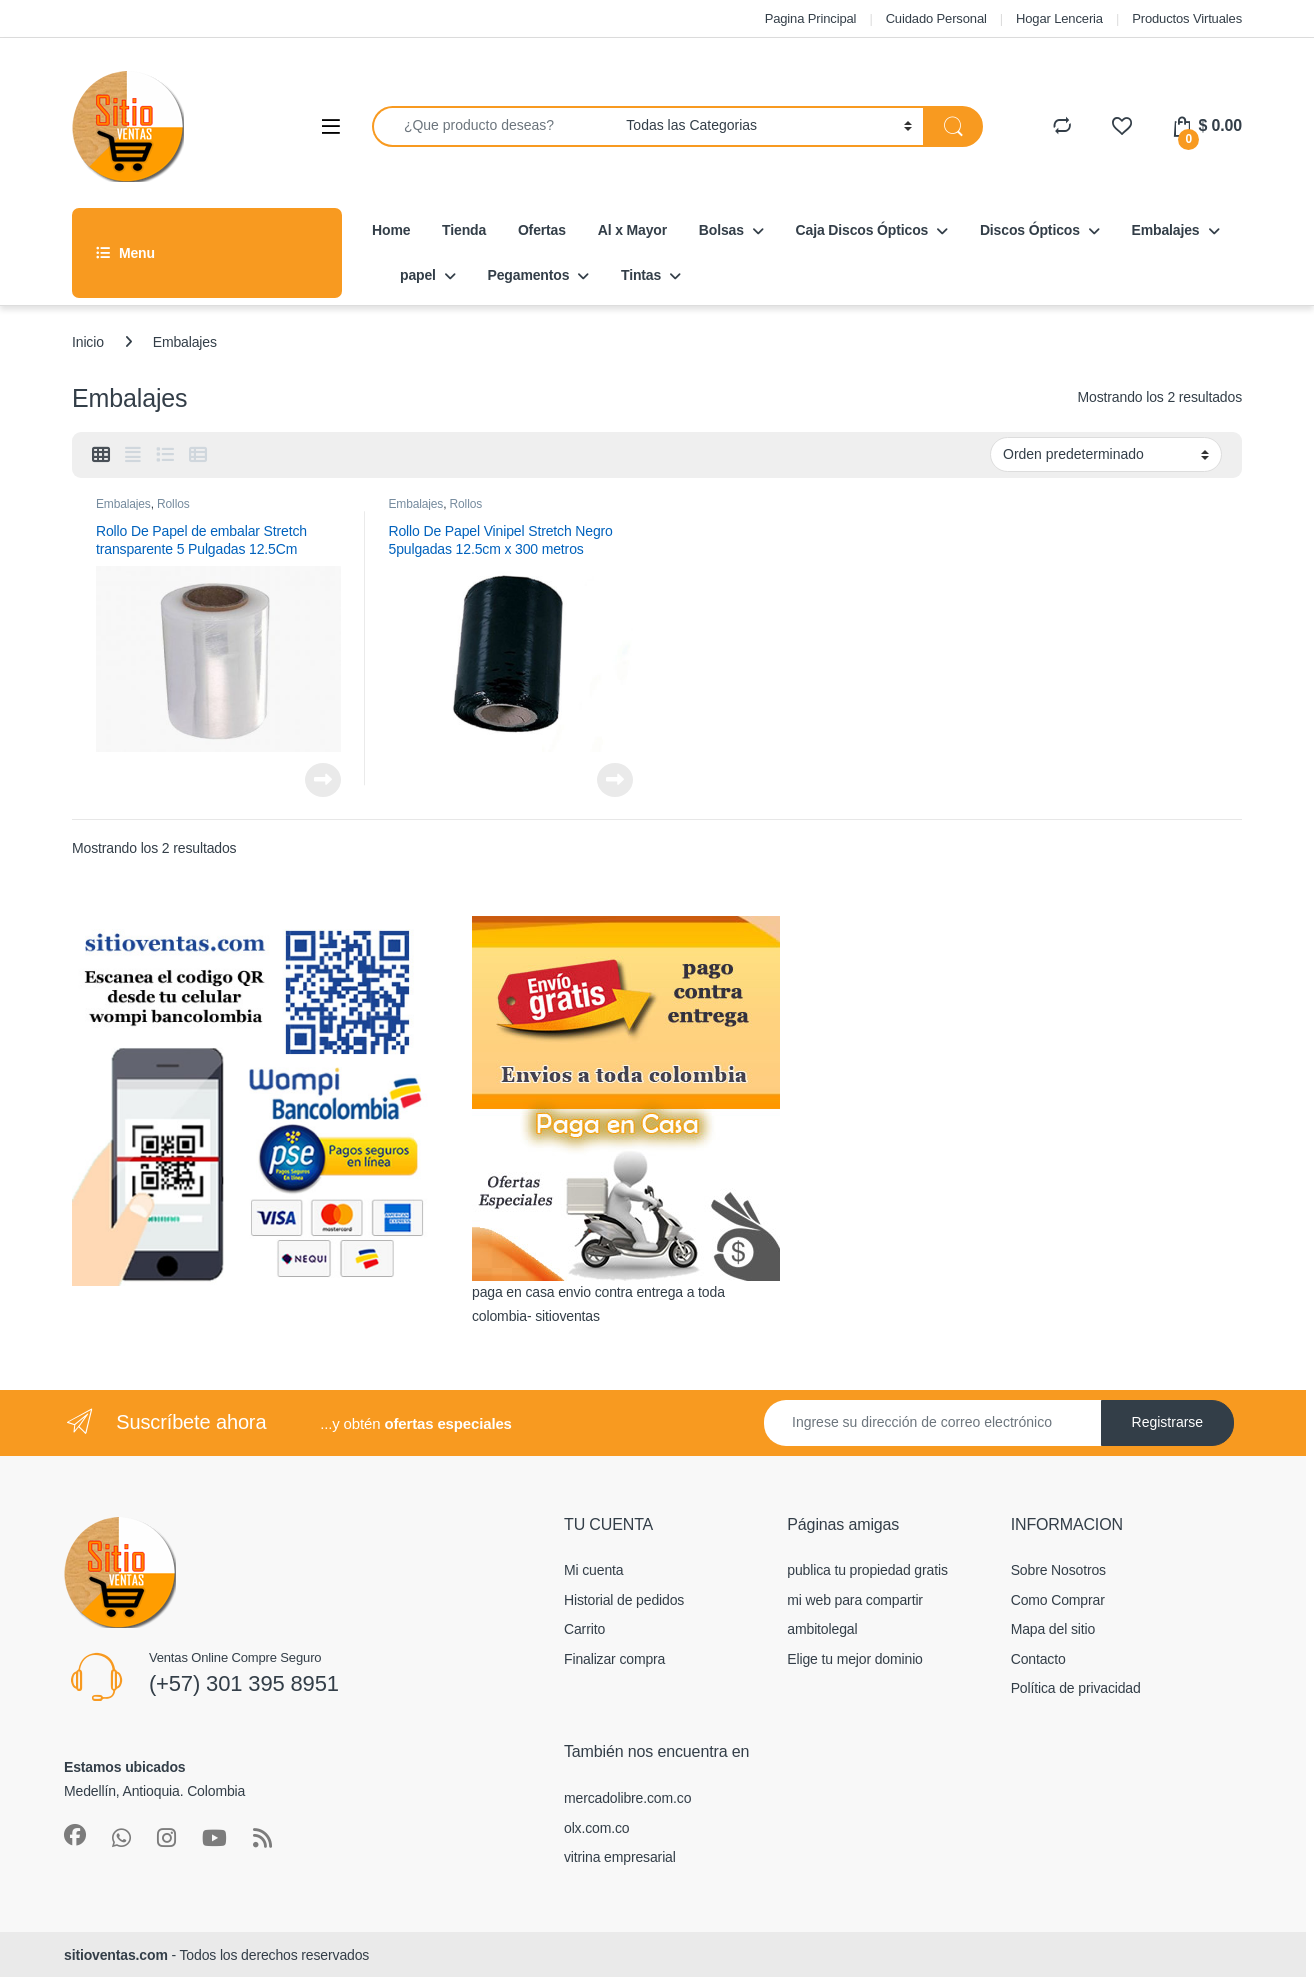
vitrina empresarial (620, 1857)
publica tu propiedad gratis (867, 1570)
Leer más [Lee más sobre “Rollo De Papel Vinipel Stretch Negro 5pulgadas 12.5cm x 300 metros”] (615, 780)
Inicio (88, 342)
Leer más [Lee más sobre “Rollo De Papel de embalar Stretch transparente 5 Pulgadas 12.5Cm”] (323, 780)
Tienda (464, 230)
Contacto (1038, 1659)
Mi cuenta (593, 1570)
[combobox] (493, 126)
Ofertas (542, 230)
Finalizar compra (614, 1659)
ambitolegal (822, 1629)
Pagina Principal (811, 18)
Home (391, 230)
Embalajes (1165, 230)
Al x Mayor (632, 230)
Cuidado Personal (936, 18)
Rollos (173, 504)
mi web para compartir (855, 1600)
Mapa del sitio (1053, 1629)
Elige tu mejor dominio (854, 1659)
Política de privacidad (1076, 1688)
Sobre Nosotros (1058, 1570)
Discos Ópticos (1030, 230)
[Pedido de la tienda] (1106, 454)
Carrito (584, 1629)
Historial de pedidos (624, 1600)
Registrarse (1168, 1422)
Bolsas (721, 230)
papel (418, 275)
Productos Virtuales (1187, 18)
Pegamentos (529, 275)
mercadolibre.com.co (627, 1798)
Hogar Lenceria (1059, 18)
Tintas (641, 275)
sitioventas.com (116, 1955)
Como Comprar (1058, 1600)
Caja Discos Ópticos (862, 230)
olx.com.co (597, 1828)
